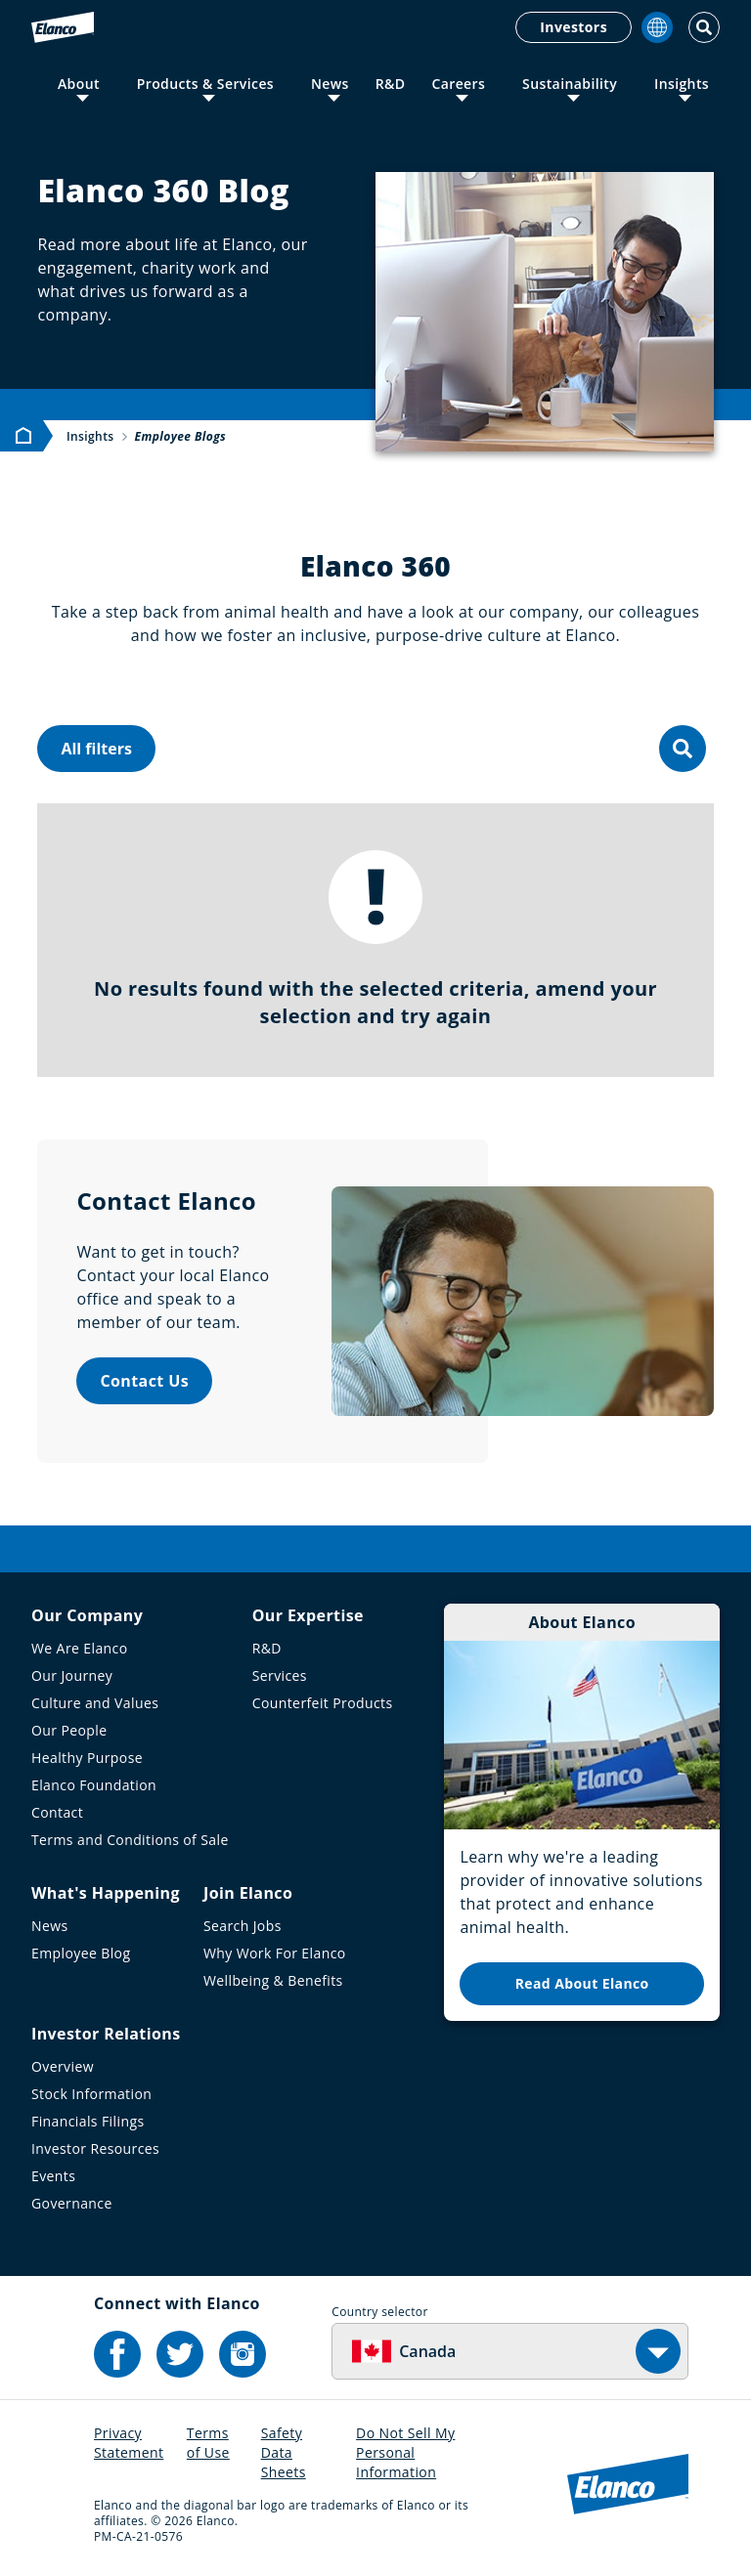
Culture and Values (94, 1703)
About (79, 83)
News (330, 83)
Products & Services (205, 83)
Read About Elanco (582, 1983)
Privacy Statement (128, 2443)
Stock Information (91, 2093)
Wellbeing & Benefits (273, 1980)
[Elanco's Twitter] (179, 2354)
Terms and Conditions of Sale (130, 1839)
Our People (69, 1730)
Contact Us (144, 1381)
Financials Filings (87, 2121)
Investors (573, 27)
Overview (62, 2066)
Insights (681, 83)
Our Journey (71, 1675)
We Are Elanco (79, 1648)
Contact (57, 1812)
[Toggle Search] (704, 27)
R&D (391, 83)
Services (279, 1675)
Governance (71, 2203)
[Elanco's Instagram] (242, 2354)
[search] (682, 748)
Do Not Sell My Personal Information (405, 2452)
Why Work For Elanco (274, 1953)
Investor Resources (95, 2148)
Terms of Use (208, 2443)
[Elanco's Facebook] (117, 2354)
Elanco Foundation (93, 1785)
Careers (458, 83)
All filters (96, 748)
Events (53, 2176)
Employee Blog (80, 1953)
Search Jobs (242, 1925)
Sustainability (569, 83)
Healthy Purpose (87, 1757)
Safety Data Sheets (283, 2452)
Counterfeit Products (322, 1703)
